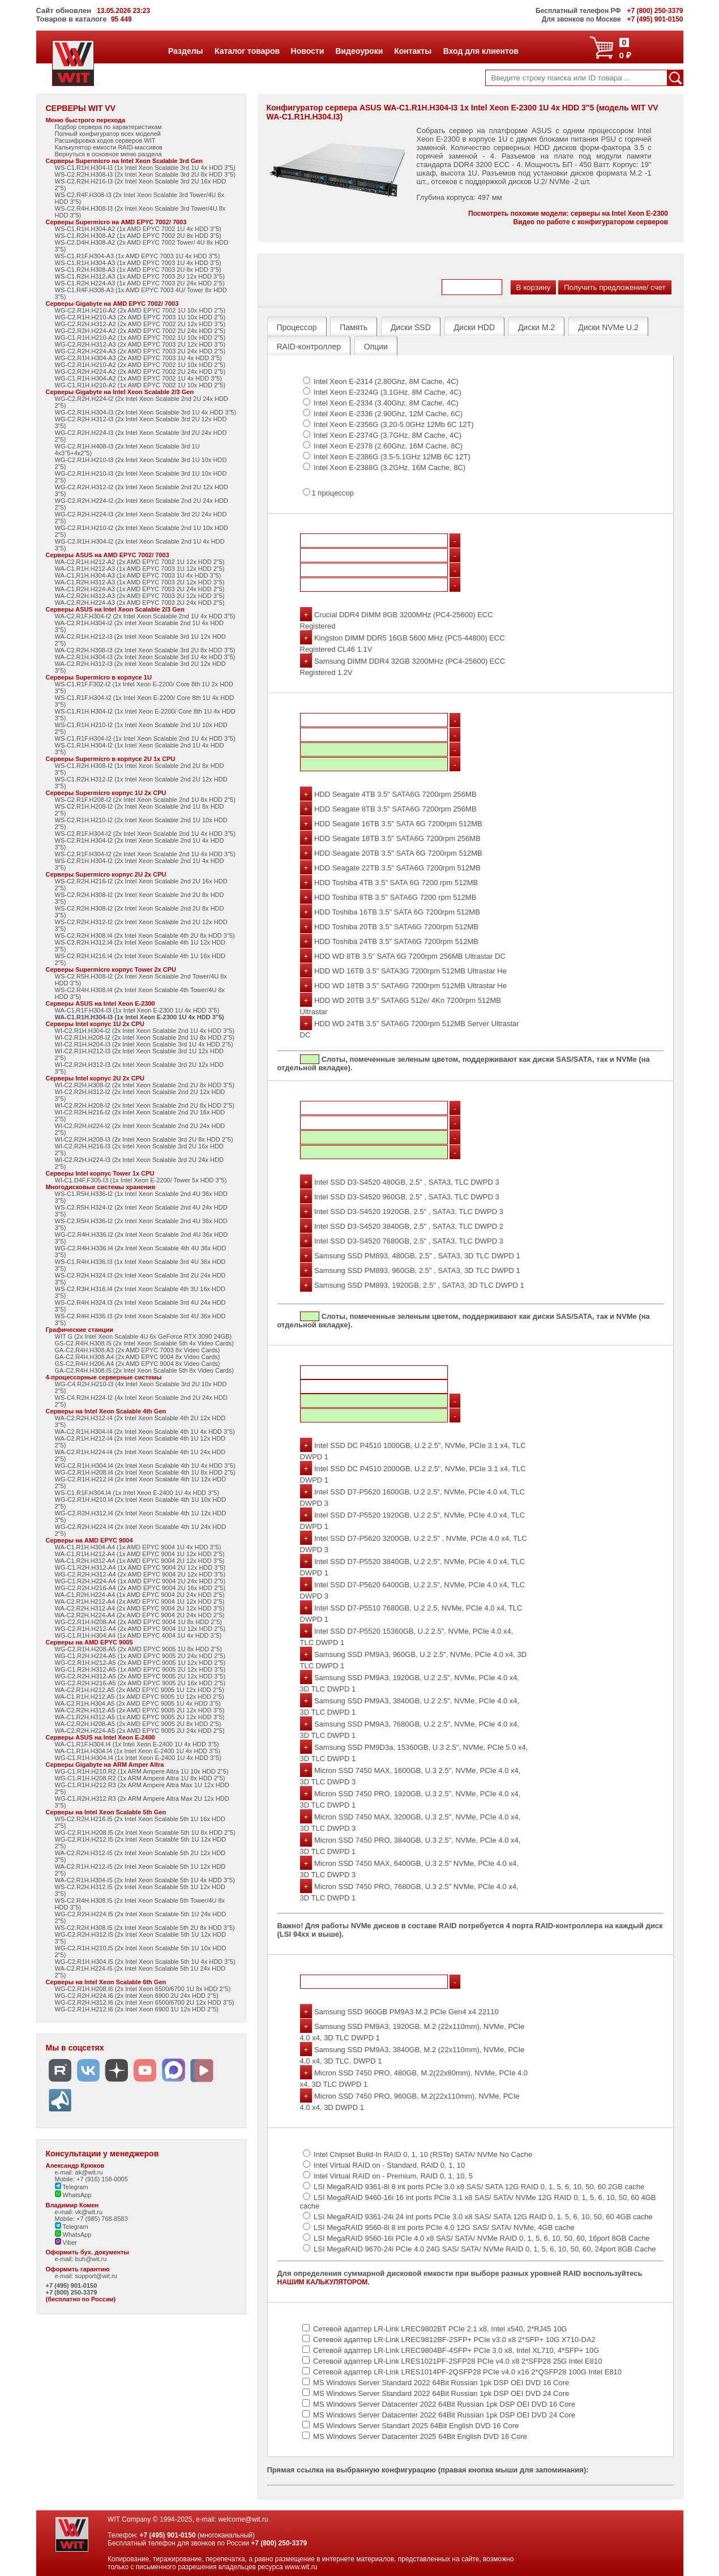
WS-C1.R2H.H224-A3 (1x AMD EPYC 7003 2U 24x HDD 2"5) (140, 283)
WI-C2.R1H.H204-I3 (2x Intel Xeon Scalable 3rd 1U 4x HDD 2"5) (144, 1044)
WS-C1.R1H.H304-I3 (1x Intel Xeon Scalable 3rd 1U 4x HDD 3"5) (145, 167)
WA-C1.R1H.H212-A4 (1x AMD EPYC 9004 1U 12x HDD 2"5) (140, 1553)
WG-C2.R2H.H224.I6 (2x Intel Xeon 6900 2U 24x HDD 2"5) (137, 1995)
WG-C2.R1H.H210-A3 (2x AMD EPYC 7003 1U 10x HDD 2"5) (140, 317)
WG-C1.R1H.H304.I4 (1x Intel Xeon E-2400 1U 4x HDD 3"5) (138, 1757)
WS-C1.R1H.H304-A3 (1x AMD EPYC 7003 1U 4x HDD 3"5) (138, 262)
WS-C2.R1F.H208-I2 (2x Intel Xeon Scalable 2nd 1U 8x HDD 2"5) (145, 799)
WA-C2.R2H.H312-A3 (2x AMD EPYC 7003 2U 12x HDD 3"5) (140, 595)
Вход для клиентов (480, 50)
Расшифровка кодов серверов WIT (105, 140)
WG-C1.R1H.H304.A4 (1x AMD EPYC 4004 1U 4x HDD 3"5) (138, 1635)
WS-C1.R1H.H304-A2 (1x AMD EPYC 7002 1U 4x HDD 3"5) (138, 228)
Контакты (412, 50)
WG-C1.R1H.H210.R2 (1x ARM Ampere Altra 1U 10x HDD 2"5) (142, 1771)
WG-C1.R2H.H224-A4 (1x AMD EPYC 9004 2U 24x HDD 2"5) (140, 1581)
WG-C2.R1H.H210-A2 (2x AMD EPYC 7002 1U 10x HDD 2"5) (140, 310)
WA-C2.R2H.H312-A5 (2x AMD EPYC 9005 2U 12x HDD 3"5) (140, 1710)
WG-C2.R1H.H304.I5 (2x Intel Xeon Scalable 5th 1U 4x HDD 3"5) (145, 1961)
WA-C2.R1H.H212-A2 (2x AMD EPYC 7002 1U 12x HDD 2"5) (140, 561)
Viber (66, 2242)
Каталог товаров (247, 50)
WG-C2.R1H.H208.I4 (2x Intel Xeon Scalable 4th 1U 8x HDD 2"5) (145, 1472)
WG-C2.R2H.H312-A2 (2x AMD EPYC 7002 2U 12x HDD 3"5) (140, 324)
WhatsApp (73, 2194)
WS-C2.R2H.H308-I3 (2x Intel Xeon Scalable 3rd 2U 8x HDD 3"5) (145, 174)
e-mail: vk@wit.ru (79, 2211)
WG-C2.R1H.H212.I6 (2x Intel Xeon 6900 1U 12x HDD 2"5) (137, 2009)
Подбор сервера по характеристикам (108, 126)
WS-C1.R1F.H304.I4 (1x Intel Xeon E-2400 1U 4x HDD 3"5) (137, 1492)
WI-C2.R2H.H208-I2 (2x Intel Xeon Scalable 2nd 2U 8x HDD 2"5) (145, 1105)
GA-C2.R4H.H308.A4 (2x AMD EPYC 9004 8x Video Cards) (137, 1356)
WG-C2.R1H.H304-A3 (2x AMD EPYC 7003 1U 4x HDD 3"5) (138, 357)
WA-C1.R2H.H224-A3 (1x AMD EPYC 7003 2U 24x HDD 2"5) (140, 589)
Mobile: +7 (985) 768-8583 (91, 2218)
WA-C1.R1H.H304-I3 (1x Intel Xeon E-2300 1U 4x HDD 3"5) (139, 1017)
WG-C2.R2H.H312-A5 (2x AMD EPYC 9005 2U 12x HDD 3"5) (140, 1676)
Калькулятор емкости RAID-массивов (108, 147)
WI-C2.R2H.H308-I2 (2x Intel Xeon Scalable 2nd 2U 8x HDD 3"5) (145, 1085)
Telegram (71, 2187)
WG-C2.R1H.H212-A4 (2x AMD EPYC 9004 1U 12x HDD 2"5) (140, 1628)
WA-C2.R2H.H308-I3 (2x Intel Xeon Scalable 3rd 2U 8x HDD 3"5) (145, 650)
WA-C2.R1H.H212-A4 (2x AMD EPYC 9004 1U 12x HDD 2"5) (140, 1601)
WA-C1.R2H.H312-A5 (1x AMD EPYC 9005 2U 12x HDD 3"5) (140, 1717)
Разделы (185, 50)
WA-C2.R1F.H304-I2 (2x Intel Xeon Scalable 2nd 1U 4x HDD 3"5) (145, 616)
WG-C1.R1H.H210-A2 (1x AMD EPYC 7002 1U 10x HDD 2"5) (140, 337)
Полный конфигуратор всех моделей (108, 133)
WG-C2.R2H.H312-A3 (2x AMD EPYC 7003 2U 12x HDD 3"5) (140, 344)
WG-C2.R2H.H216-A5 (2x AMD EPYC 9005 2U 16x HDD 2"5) (140, 1683)
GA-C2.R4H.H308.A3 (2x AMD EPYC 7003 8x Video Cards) (137, 1350)
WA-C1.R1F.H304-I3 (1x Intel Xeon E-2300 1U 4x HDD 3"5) (137, 1010)
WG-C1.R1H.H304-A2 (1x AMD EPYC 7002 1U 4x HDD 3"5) (138, 378)
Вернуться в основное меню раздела (108, 154)
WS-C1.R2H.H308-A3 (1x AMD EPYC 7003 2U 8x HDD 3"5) (138, 269)
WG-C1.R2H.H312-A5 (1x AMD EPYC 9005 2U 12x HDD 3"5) (140, 1669)
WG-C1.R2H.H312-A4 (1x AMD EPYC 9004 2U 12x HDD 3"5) (140, 1567)
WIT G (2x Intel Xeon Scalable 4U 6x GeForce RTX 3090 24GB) (143, 1336)
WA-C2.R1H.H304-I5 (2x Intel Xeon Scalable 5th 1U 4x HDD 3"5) (145, 1880)
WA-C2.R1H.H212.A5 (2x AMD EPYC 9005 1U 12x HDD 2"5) (139, 1689)
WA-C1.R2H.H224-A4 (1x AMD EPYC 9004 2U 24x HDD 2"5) (140, 1594)
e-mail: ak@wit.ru (79, 2172)
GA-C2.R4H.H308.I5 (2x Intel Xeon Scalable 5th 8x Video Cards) (144, 1370)
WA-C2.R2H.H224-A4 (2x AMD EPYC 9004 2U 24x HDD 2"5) (140, 1615)
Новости (307, 50)
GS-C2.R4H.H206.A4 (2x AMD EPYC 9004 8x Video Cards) (137, 1363)
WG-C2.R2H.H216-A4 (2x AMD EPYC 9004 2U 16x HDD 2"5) (140, 1587)
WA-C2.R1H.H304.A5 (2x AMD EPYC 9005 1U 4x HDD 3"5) (138, 1703)
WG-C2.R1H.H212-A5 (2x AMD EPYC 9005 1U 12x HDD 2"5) (140, 1662)
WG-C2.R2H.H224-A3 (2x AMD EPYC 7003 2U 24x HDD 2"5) (140, 351)
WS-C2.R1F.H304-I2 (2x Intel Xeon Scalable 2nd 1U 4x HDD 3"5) (145, 833)
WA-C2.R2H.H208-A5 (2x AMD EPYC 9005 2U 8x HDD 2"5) (138, 1723)
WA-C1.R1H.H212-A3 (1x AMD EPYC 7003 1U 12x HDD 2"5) (140, 568)
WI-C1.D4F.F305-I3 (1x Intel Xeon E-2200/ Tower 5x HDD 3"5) (141, 1180)
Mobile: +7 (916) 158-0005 (91, 2179)
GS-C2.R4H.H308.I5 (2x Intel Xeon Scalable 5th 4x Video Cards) (144, 1343)
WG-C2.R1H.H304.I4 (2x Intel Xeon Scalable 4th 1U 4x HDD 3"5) (145, 1465)
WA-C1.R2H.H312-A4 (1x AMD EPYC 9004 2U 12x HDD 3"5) (140, 1560)
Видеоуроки (358, 50)
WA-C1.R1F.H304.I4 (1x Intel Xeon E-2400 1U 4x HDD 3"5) (137, 1744)
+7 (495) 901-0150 (71, 2285)
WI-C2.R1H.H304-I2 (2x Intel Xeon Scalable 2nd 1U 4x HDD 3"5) (145, 1030)
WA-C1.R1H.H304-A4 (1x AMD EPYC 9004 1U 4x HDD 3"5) (138, 1547)
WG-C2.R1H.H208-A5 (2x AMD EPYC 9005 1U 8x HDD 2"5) (138, 1649)
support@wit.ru (96, 2275)
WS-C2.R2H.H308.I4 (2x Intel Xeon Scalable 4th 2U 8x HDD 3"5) (145, 935)
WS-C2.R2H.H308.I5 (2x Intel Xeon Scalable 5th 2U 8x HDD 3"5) (145, 1927)
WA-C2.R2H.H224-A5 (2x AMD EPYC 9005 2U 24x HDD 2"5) (140, 1730)
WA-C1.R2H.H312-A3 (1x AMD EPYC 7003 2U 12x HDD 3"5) (140, 582)
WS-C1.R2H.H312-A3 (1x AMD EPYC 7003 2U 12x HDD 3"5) (140, 276)
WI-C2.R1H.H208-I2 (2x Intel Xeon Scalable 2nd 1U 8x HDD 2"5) (145, 1037)
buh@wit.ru (91, 2258)
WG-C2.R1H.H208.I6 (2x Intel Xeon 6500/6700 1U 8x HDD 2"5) (143, 1988)
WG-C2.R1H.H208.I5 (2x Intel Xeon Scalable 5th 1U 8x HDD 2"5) (145, 1832)
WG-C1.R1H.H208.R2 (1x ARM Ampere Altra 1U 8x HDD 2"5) (140, 1778)
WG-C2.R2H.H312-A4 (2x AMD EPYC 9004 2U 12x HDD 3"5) (140, 1574)
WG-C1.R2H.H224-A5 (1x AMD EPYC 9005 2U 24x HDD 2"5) (140, 1655)
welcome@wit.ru (243, 2519)
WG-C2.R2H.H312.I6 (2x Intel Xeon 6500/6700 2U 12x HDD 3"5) (144, 2002)
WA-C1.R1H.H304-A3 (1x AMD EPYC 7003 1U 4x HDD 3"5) (138, 575)
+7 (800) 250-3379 (71, 2292)
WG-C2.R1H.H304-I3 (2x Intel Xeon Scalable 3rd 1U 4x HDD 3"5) (146, 412)
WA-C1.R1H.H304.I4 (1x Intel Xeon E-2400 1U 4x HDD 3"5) (138, 1751)
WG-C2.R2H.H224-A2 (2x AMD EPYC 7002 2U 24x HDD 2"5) (140, 330)
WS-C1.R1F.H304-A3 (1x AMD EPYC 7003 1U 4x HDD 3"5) (137, 256)
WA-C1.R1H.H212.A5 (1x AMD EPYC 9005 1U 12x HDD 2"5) (139, 1696)
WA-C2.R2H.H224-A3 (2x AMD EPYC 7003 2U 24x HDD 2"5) (140, 602)
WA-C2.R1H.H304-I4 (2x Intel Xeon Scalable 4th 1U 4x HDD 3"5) (145, 1431)
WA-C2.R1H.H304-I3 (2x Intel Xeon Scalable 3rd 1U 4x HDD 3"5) (145, 656)
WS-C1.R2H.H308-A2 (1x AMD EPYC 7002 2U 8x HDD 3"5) (138, 235)
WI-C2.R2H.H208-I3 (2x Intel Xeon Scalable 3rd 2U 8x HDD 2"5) (144, 1139)
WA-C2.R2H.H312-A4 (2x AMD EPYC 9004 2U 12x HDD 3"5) (140, 1608)
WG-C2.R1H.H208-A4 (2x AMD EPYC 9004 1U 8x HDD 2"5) (138, 1621)
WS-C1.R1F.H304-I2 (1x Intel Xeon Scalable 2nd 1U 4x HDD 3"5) (145, 738)
